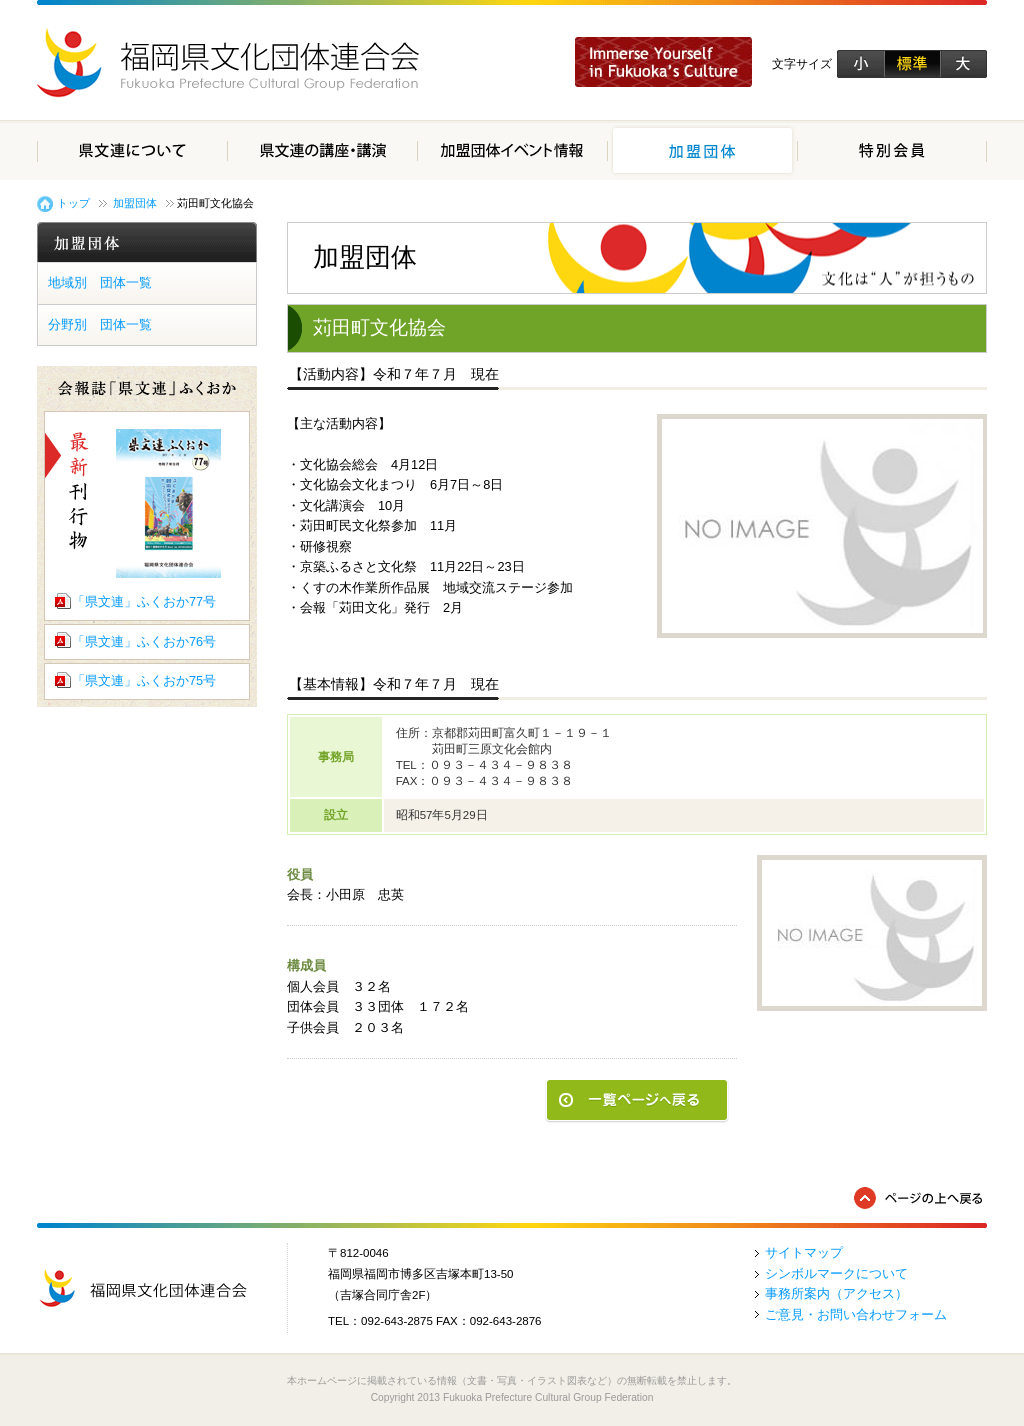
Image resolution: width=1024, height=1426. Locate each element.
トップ (73, 203)
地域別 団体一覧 (100, 282)
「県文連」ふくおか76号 (144, 641)
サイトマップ (804, 1252)
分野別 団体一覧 (100, 324)
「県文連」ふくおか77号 (144, 601)
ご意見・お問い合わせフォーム (856, 1314)
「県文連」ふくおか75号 (144, 680)
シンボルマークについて (836, 1273)
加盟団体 (135, 203)
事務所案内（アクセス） (836, 1293)
